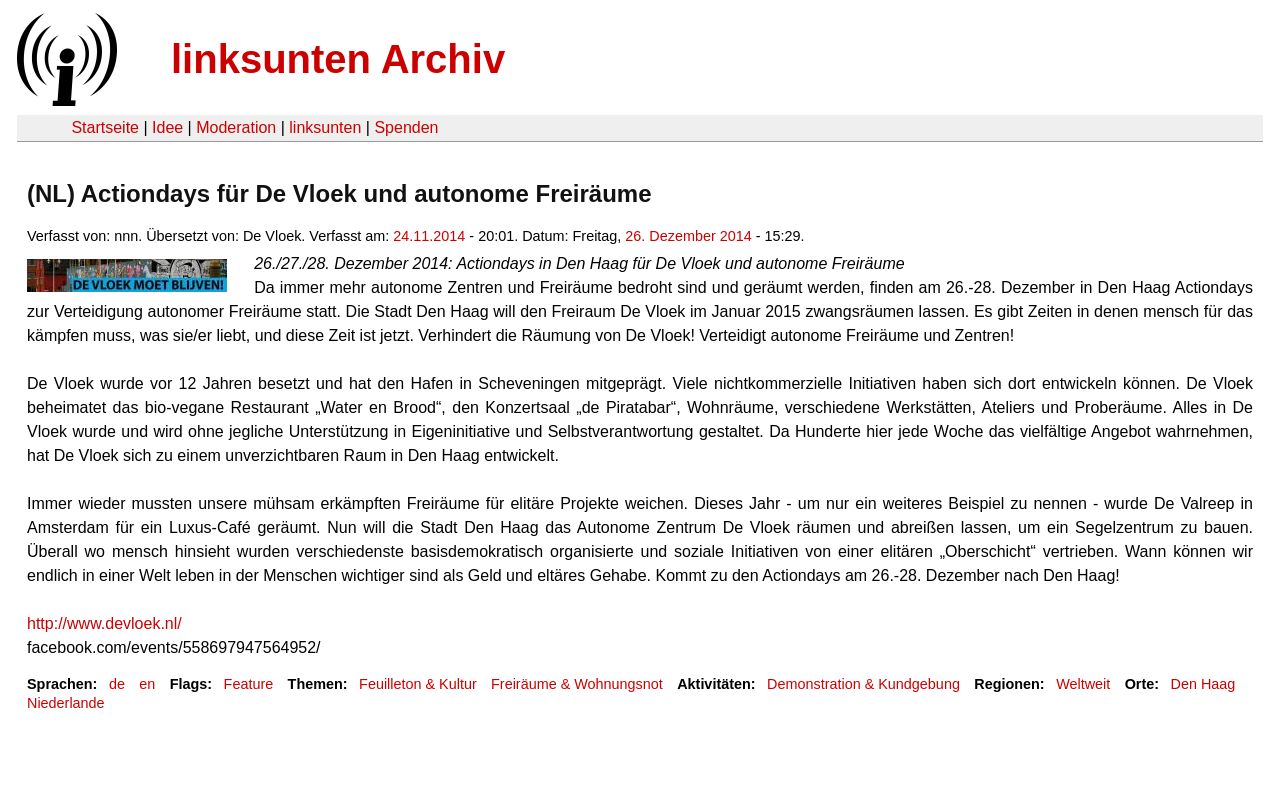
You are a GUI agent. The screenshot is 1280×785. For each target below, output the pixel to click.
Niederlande (66, 703)
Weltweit (1083, 684)
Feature (249, 684)
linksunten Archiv (338, 59)
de (117, 684)
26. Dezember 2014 (688, 236)
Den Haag (1203, 684)
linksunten (325, 127)
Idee (167, 127)
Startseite (105, 127)
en (147, 684)
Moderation (236, 127)
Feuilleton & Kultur (418, 684)
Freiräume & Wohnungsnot (577, 684)
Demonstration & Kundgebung (863, 684)
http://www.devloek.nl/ (104, 623)
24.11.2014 (429, 236)
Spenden (406, 127)
